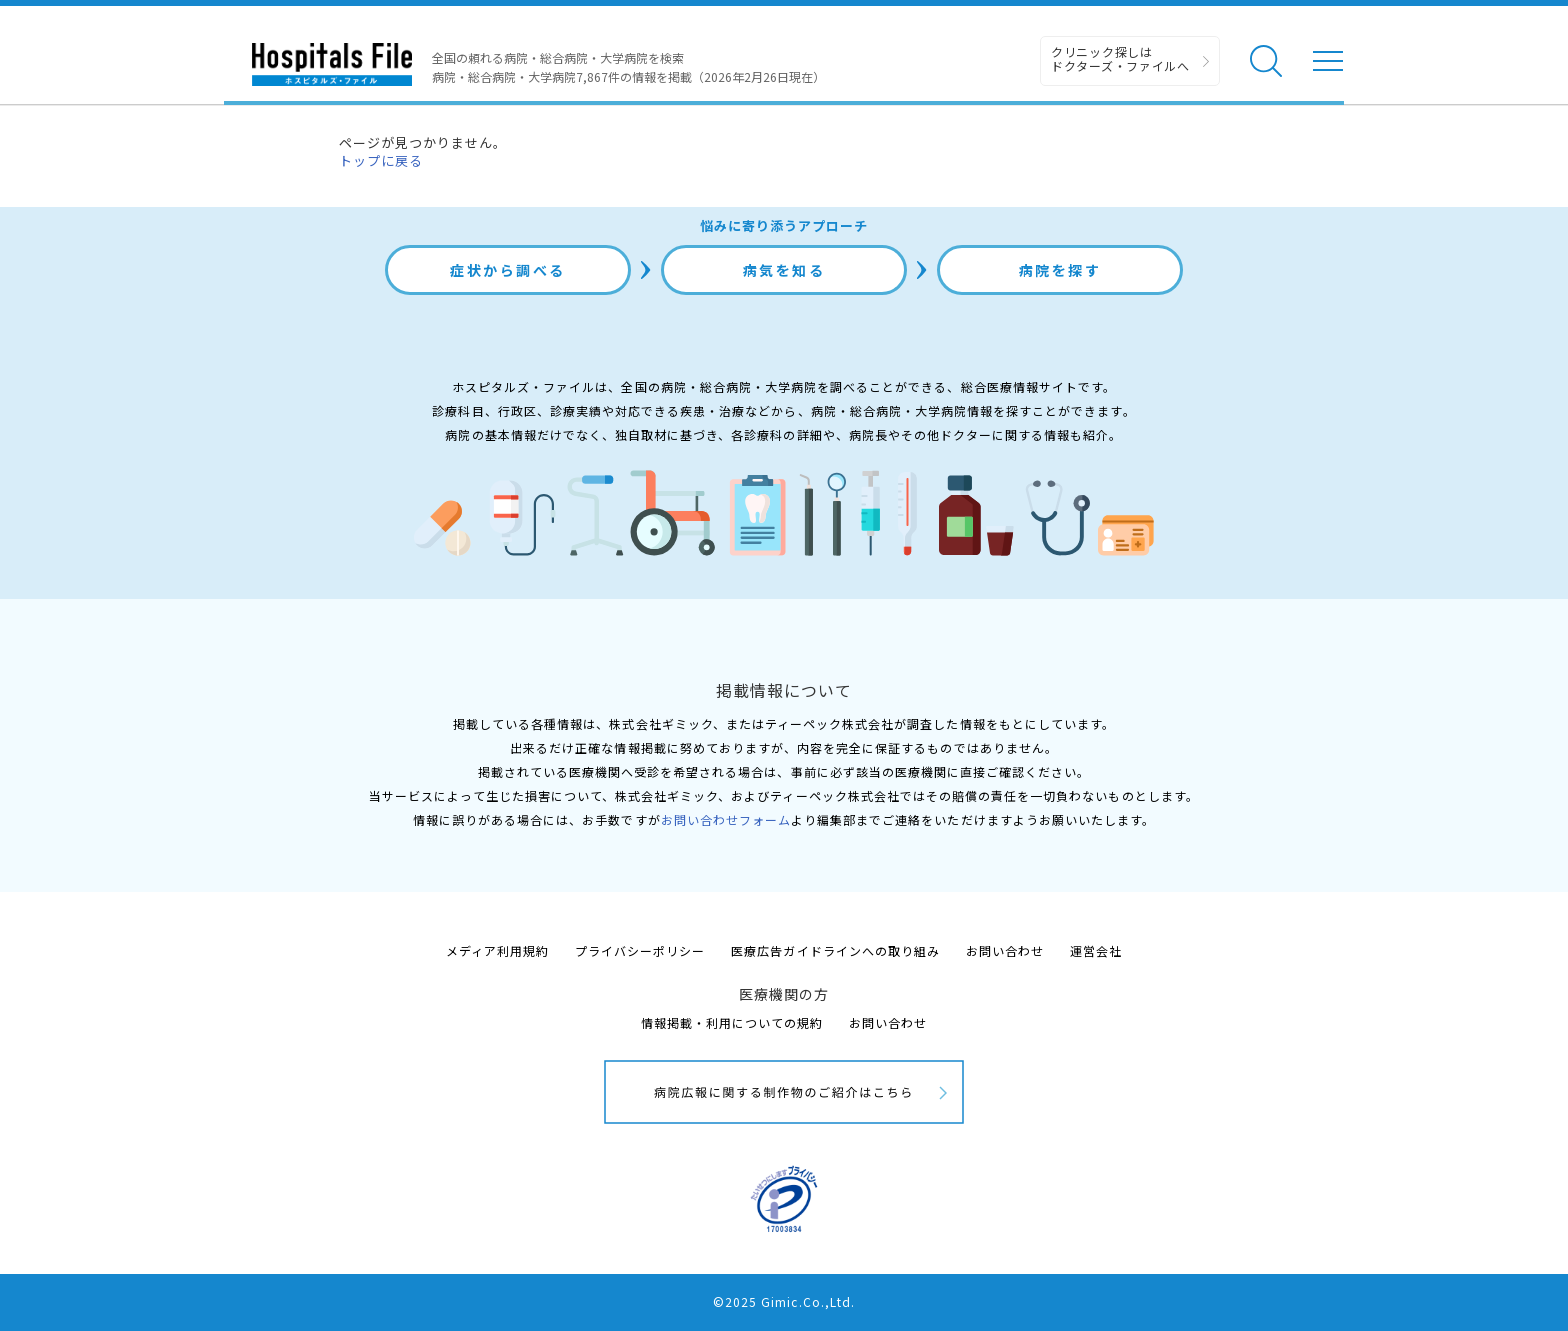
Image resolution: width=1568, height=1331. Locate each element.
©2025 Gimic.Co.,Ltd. (784, 1301)
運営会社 (1096, 950)
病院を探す (1060, 270)
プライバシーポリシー (640, 950)
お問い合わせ (1005, 950)
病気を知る (784, 270)
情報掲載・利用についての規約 (732, 1022)
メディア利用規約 (497, 950)
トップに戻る (381, 160)
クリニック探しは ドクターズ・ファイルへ (1120, 58)
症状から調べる (508, 270)
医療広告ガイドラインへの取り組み (835, 950)
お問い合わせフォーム (726, 819)
